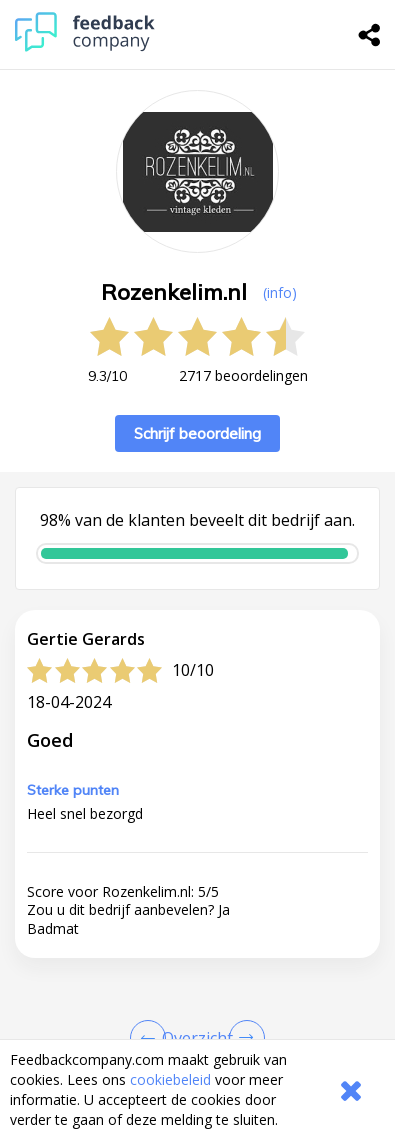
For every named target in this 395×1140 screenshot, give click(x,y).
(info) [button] (280, 292)
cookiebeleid (170, 1079)
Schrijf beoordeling (197, 433)
